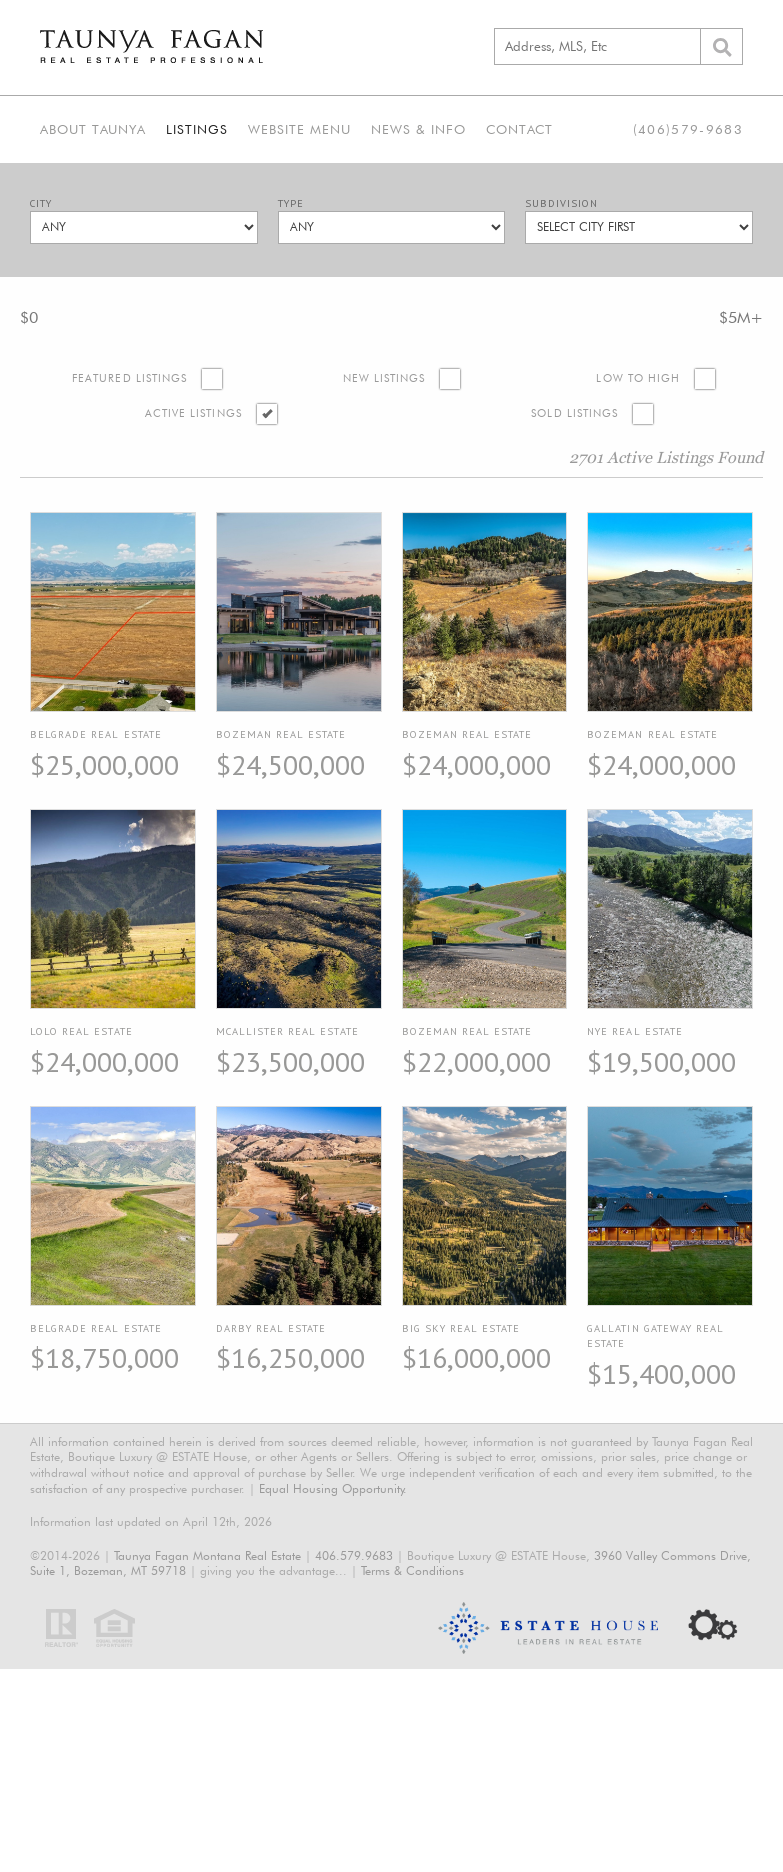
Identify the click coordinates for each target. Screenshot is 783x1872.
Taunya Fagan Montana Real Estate (207, 1555)
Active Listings (193, 413)
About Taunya (93, 129)
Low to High (638, 378)
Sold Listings (574, 413)
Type (291, 203)
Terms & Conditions (412, 1570)
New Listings (384, 378)
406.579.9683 (354, 1555)
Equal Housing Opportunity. (333, 1488)
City (41, 203)
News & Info (418, 129)
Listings (197, 129)
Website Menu (299, 129)
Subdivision (561, 203)
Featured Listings (129, 378)
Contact (519, 129)
